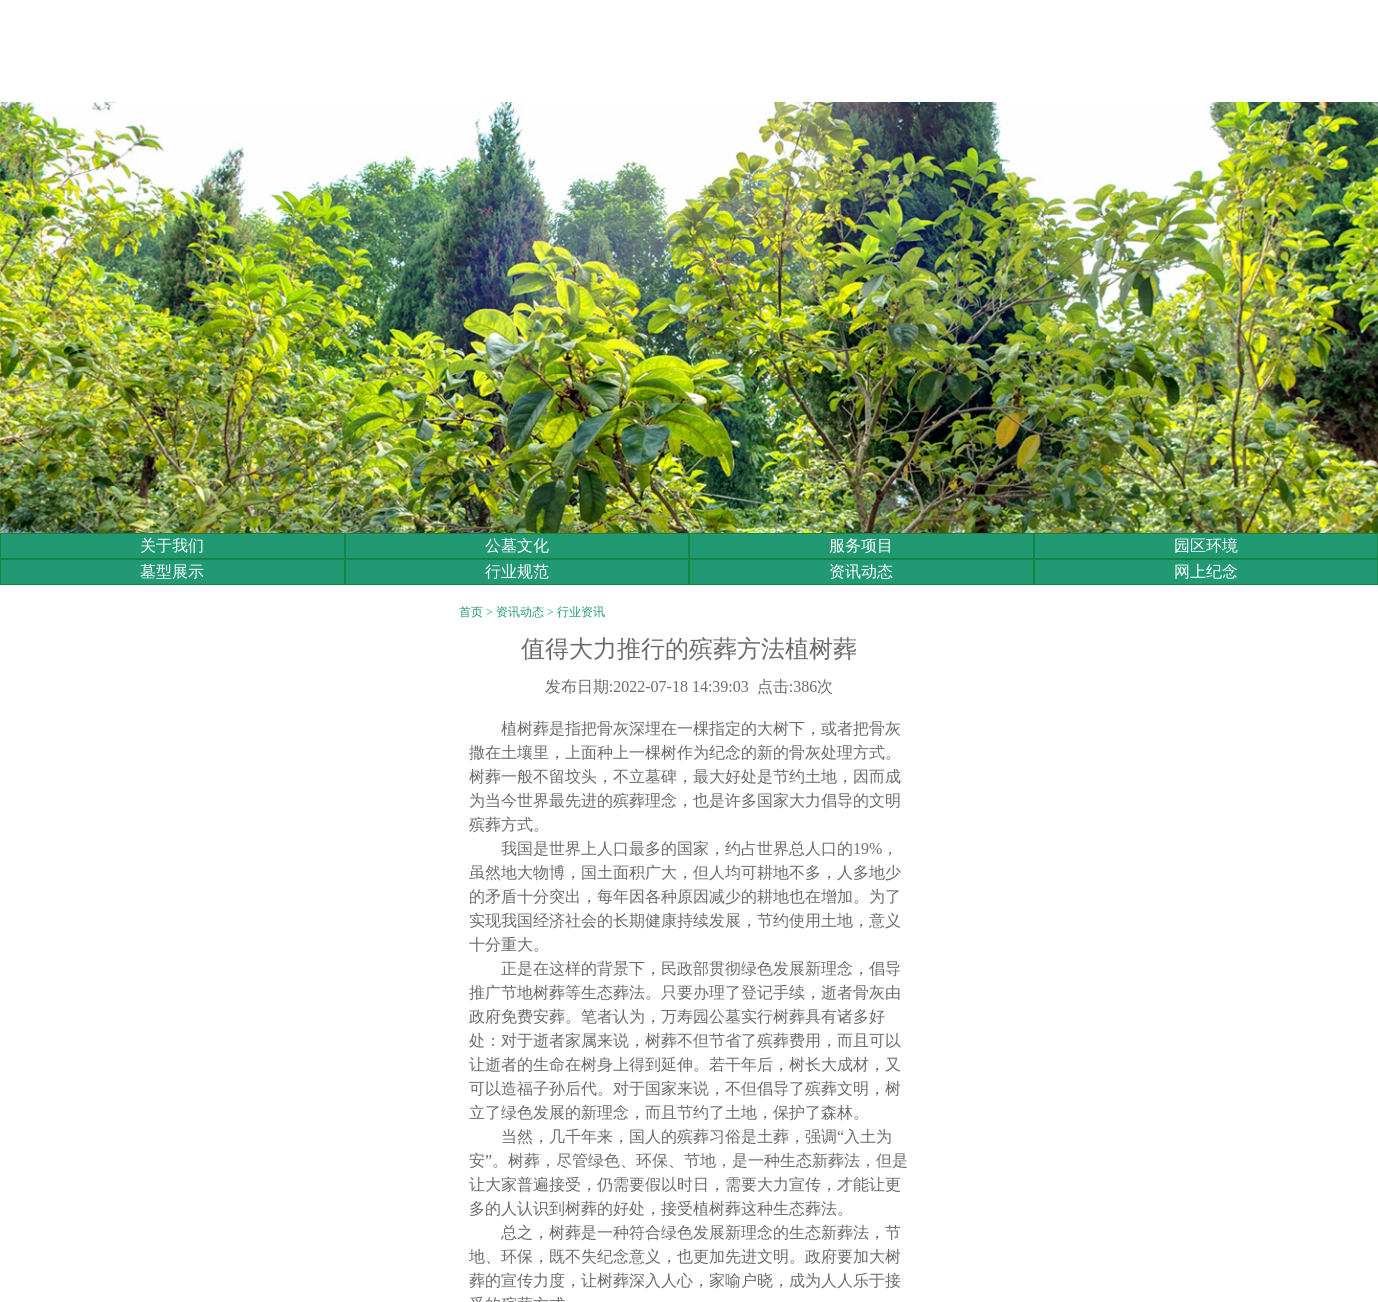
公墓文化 (517, 545)
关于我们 (172, 545)
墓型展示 (172, 571)
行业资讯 (581, 612)
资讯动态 (861, 571)
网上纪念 (1206, 571)
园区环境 (1206, 545)
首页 (471, 612)
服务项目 (861, 545)
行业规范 (517, 571)
